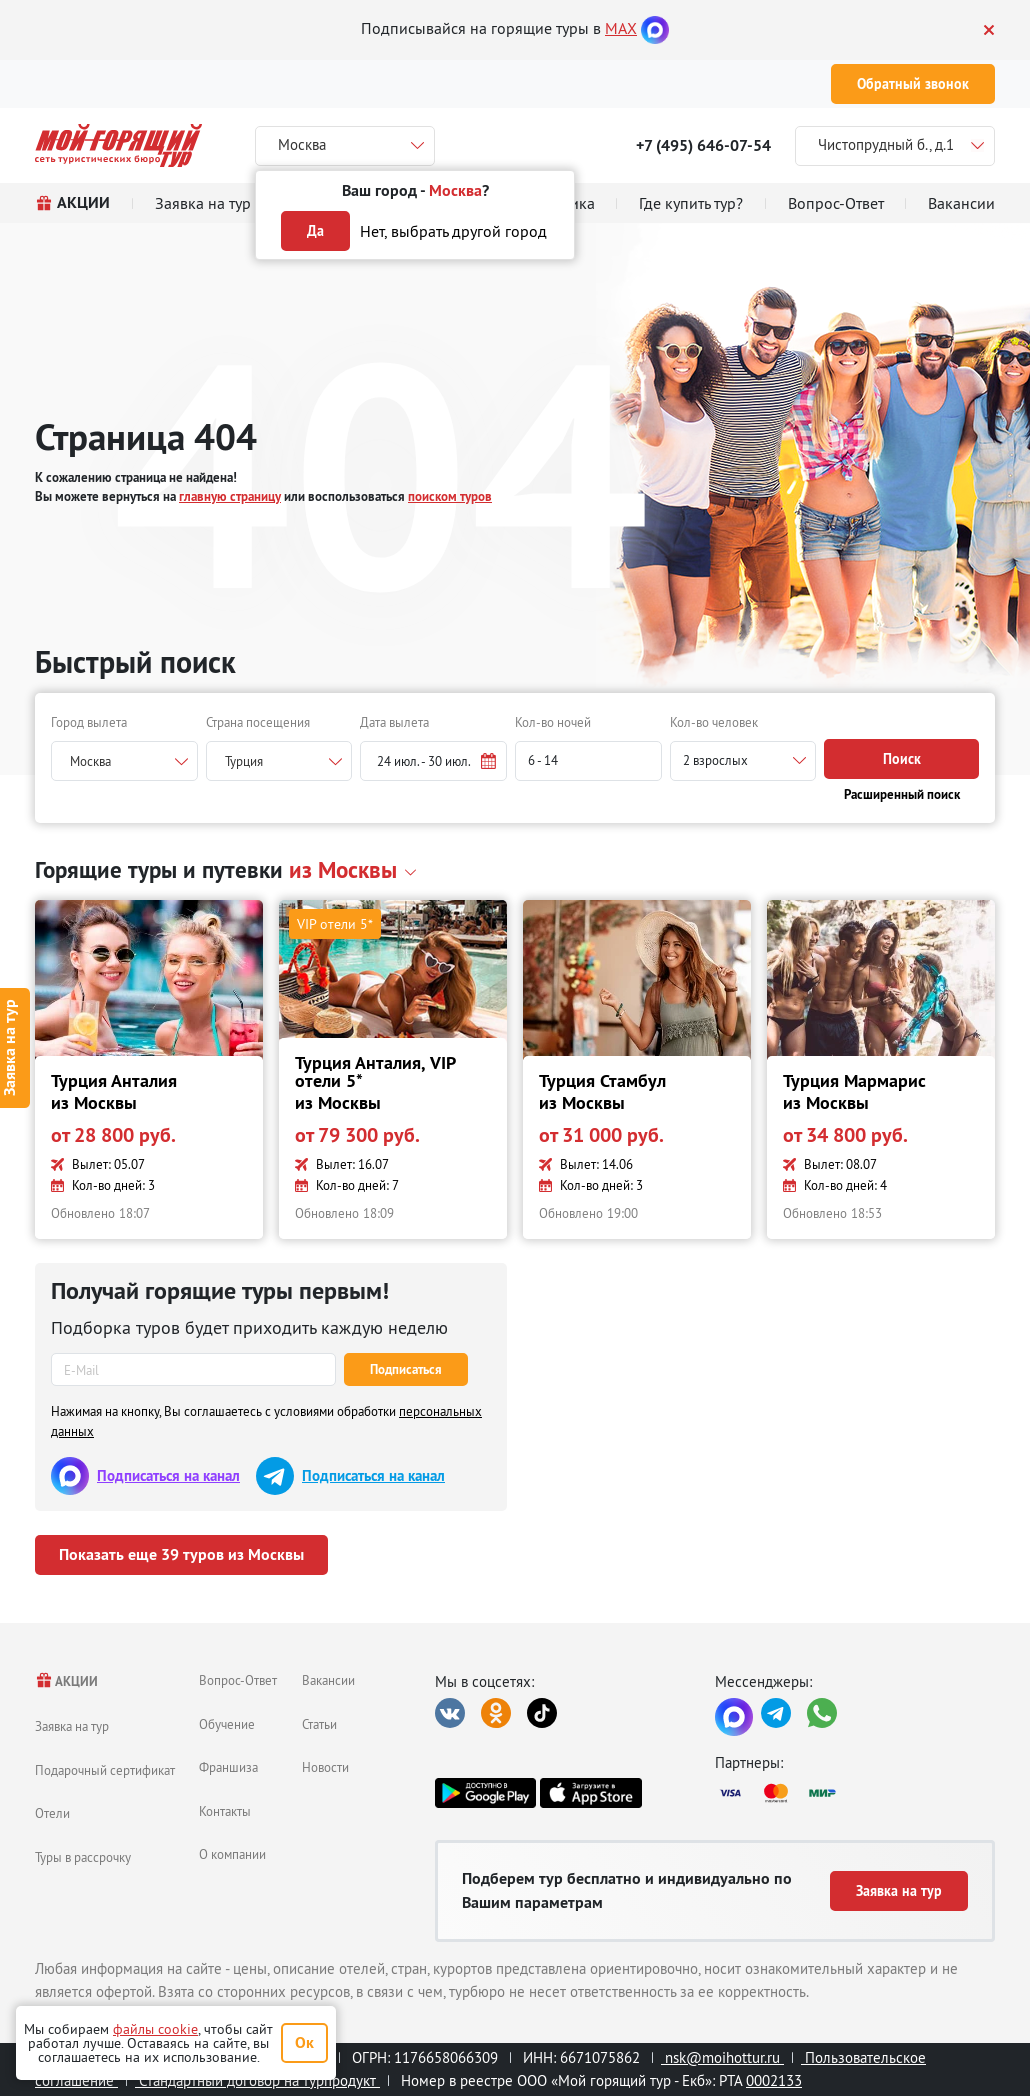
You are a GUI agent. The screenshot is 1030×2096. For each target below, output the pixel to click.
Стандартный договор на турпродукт (257, 2080)
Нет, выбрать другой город (453, 231)
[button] (433, 761)
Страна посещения (258, 722)
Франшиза (228, 1767)
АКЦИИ (66, 1681)
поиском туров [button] (450, 496)
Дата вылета (394, 722)
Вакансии (328, 1680)
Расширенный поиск (902, 794)
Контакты (225, 1811)
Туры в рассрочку (83, 1857)
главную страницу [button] (230, 496)
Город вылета (89, 722)
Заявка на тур (72, 1726)
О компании (232, 1854)
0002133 (774, 2080)
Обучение (227, 1724)
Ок (304, 2042)
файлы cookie (155, 2029)
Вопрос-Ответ (238, 1680)
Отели (52, 1813)
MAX (621, 28)
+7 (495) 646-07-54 (703, 145)
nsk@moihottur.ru (722, 2057)
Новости (325, 1767)
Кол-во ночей (553, 722)
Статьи (319, 1724)
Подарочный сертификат (105, 1770)
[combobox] (124, 761)
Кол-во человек (714, 722)
